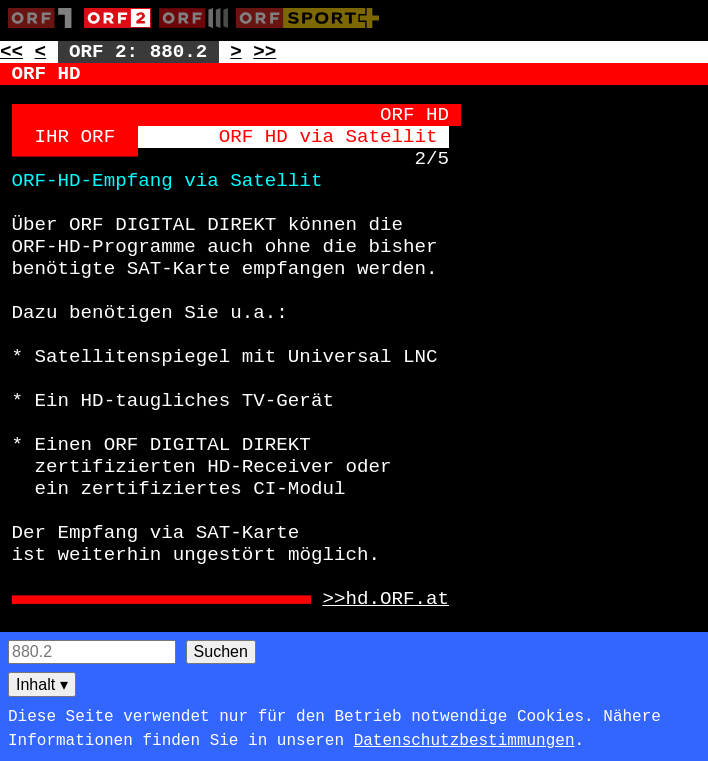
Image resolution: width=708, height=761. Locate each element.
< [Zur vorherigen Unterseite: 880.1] (41, 52)
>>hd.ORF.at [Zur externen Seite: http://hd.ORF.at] (385, 599)
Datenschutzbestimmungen (464, 741)
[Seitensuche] (92, 652)
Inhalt (42, 684)
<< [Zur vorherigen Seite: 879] (11, 52)
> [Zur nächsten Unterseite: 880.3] (236, 52)
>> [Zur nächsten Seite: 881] (264, 52)
